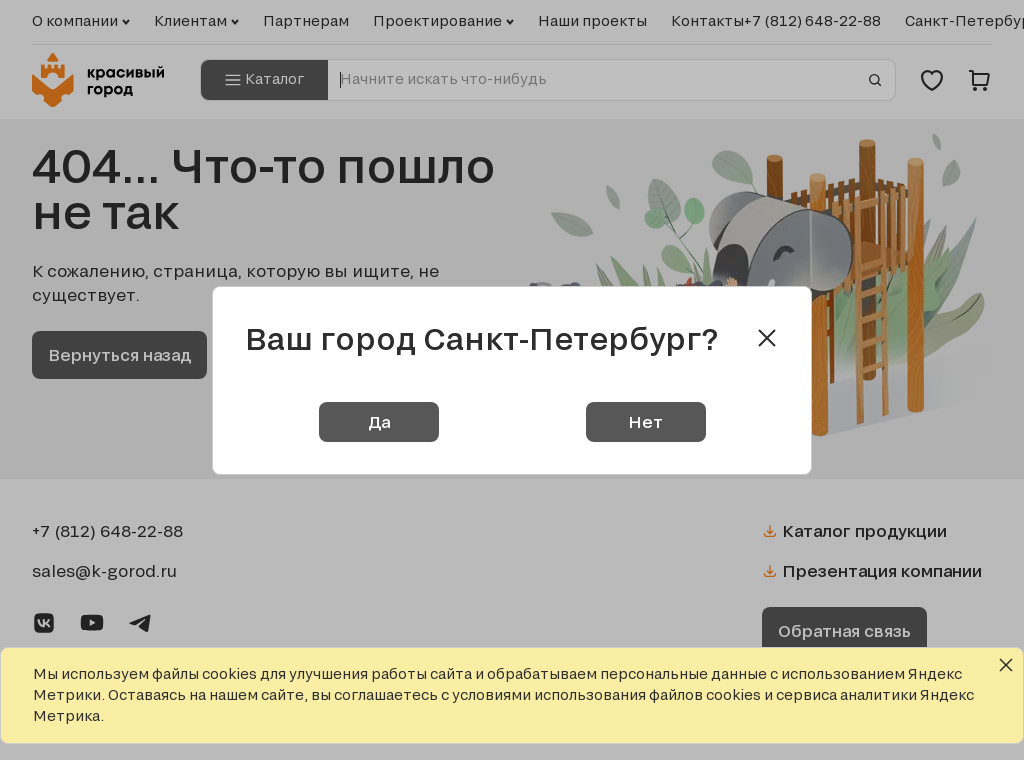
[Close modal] (767, 338)
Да (379, 421)
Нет (645, 421)
